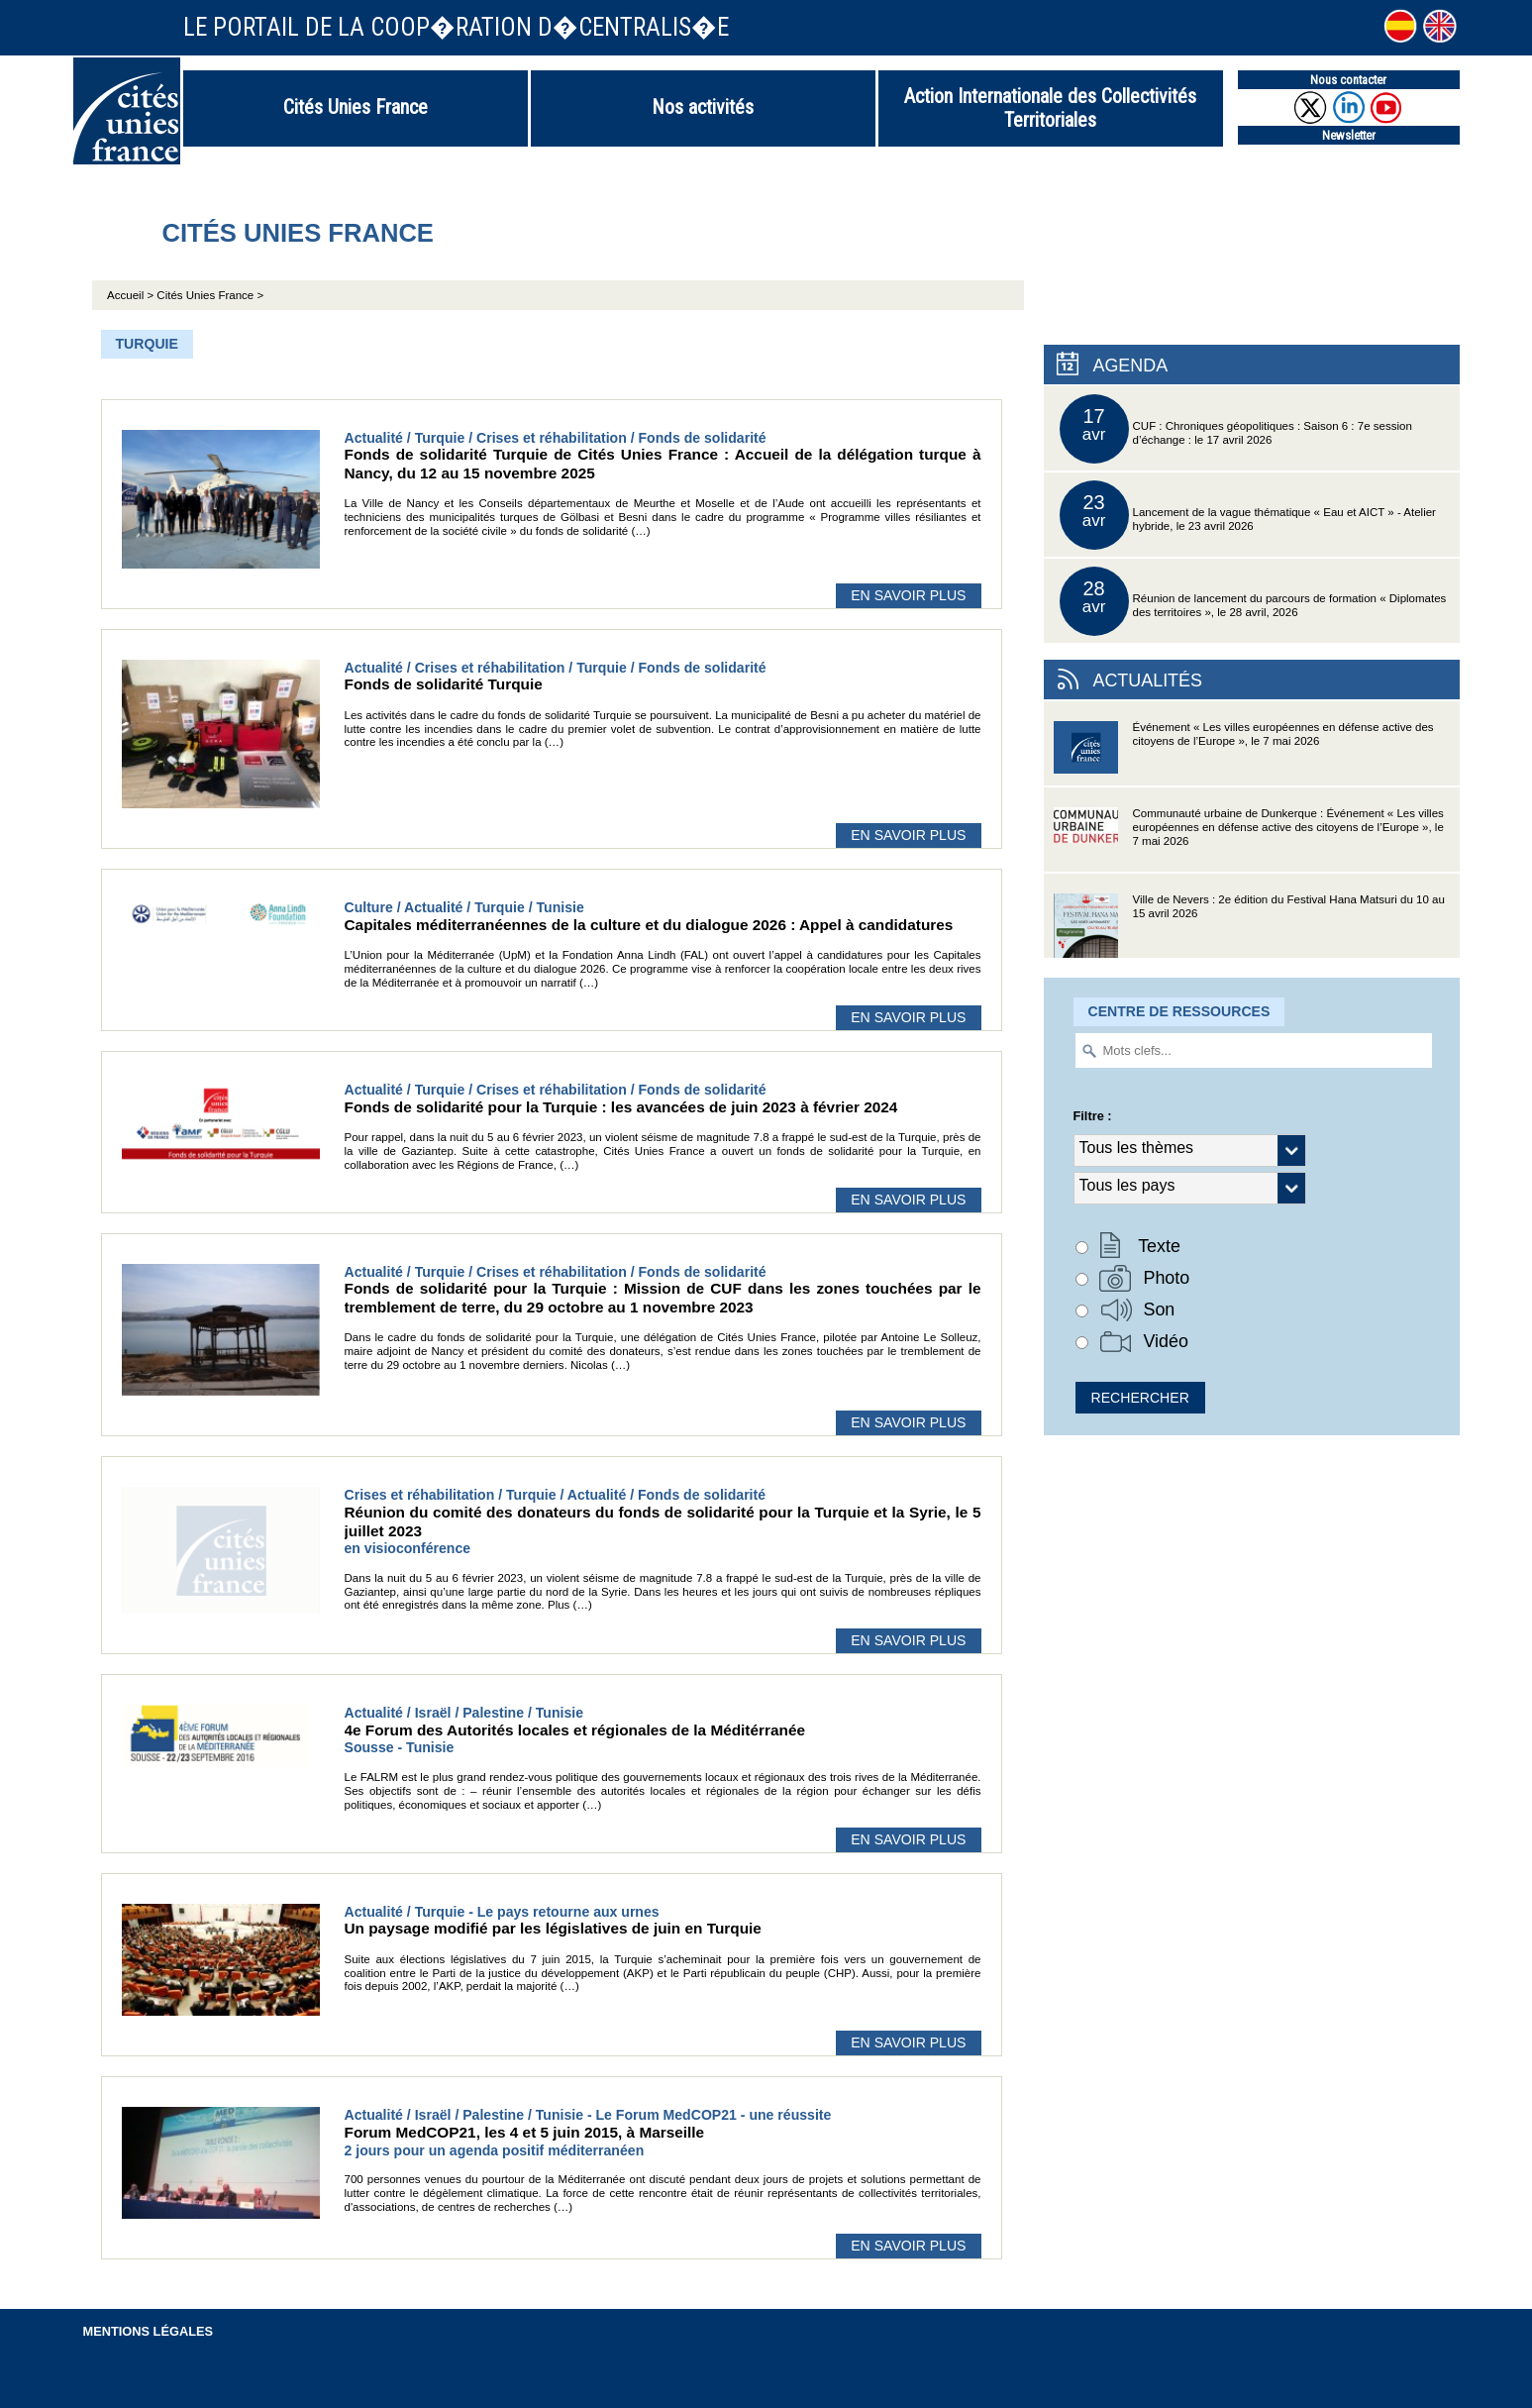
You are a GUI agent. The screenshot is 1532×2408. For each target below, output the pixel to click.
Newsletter (1349, 135)
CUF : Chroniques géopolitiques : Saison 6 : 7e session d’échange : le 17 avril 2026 (1236, 429)
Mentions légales (148, 2331)
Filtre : (1092, 1115)
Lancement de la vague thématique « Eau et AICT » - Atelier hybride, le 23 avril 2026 (1248, 515)
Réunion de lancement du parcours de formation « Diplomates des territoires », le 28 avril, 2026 (1253, 601)
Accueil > (131, 295)
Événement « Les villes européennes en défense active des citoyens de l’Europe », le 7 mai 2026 (1244, 753)
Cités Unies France (355, 107)
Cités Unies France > (209, 295)
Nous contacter (1348, 79)
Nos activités (703, 107)
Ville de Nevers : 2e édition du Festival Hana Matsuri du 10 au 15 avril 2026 (1249, 925)
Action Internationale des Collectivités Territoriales (1050, 108)
